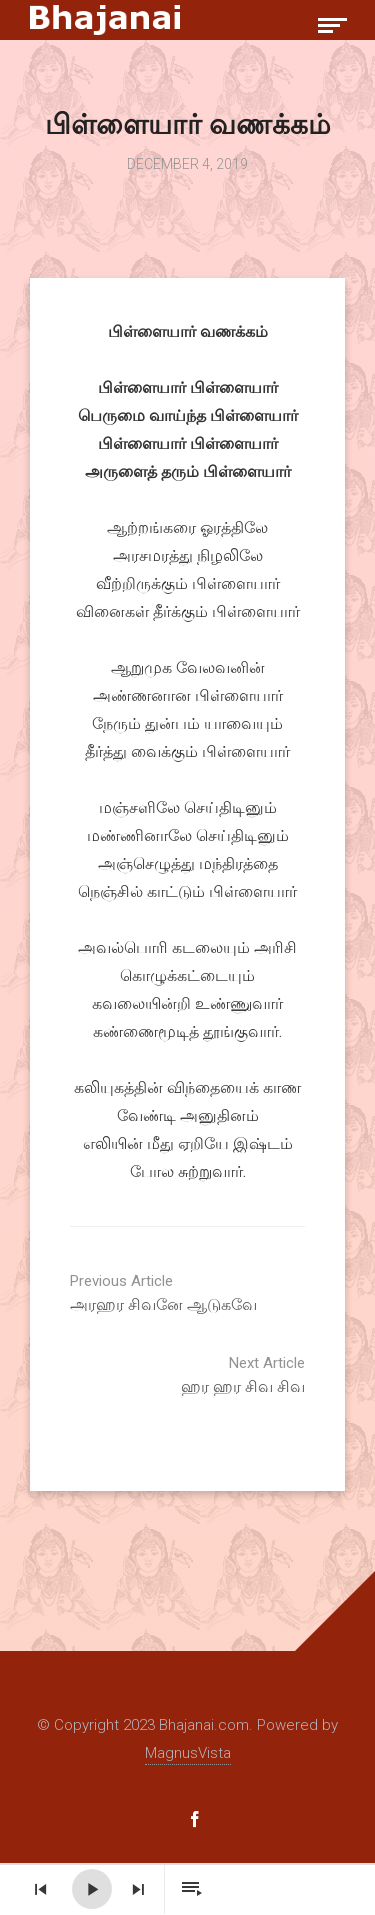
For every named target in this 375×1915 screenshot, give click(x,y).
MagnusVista (188, 1753)
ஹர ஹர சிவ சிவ (155, 1375)
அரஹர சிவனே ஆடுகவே (220, 1293)
